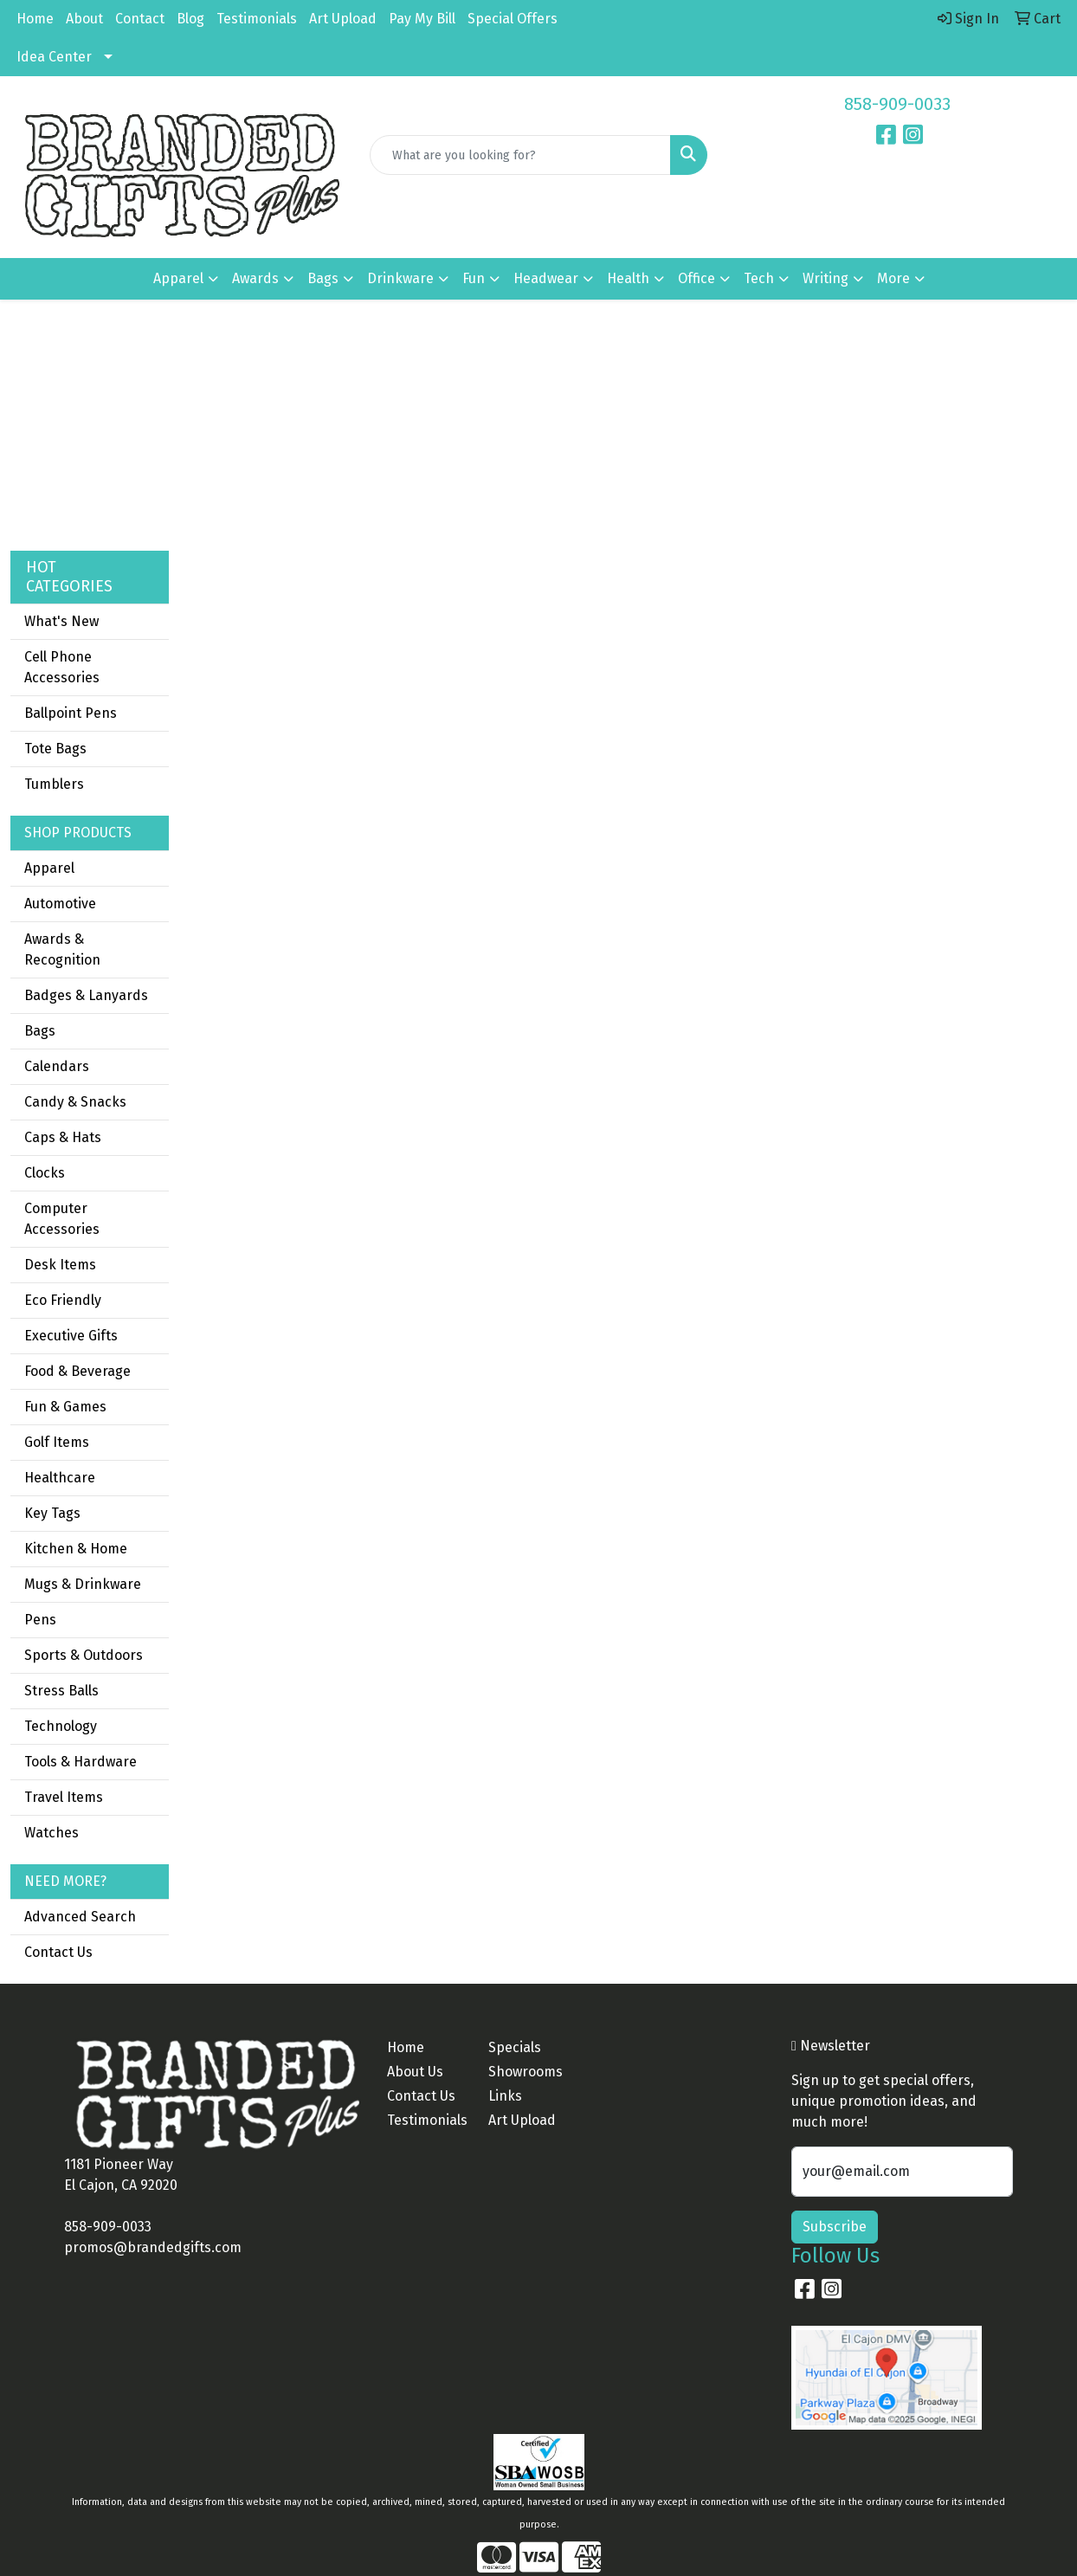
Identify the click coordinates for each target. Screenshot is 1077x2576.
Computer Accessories (62, 1218)
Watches (51, 1832)
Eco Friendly (62, 1300)
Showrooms (525, 2071)
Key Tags (52, 1513)
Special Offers (513, 18)
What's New (61, 621)
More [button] (893, 278)
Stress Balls (61, 1690)
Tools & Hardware (80, 1761)
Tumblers (54, 784)
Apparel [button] (178, 278)
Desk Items (60, 1264)
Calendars (56, 1066)
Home (35, 18)
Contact (139, 18)
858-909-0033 (897, 104)
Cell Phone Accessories (62, 667)
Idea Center (54, 56)
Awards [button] (255, 278)
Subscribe (835, 2226)
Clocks (44, 1173)
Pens (40, 1619)
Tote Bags (55, 748)
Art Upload (343, 18)
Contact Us (58, 1952)
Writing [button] (825, 278)
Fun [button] (473, 278)
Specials (514, 2047)
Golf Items (56, 1442)
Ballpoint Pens (70, 713)
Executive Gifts (71, 1335)
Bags (39, 1031)
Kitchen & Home (75, 1548)
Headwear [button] (545, 278)
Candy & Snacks (75, 1102)
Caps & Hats (62, 1137)
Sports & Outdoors (83, 1655)
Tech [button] (759, 278)
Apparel (49, 868)
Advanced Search (80, 1916)
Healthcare (59, 1477)
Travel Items (63, 1797)
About (84, 18)
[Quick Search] (521, 155)
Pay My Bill (422, 18)
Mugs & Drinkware (82, 1584)
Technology (60, 1726)
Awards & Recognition (62, 949)
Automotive (60, 903)
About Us (415, 2071)
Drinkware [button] (400, 278)
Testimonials (256, 18)
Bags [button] (323, 278)
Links (505, 2096)
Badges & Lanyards (86, 995)
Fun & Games (65, 1406)
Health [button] (628, 278)
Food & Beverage (77, 1371)
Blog (190, 18)
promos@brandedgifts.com (153, 2247)
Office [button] (696, 278)
